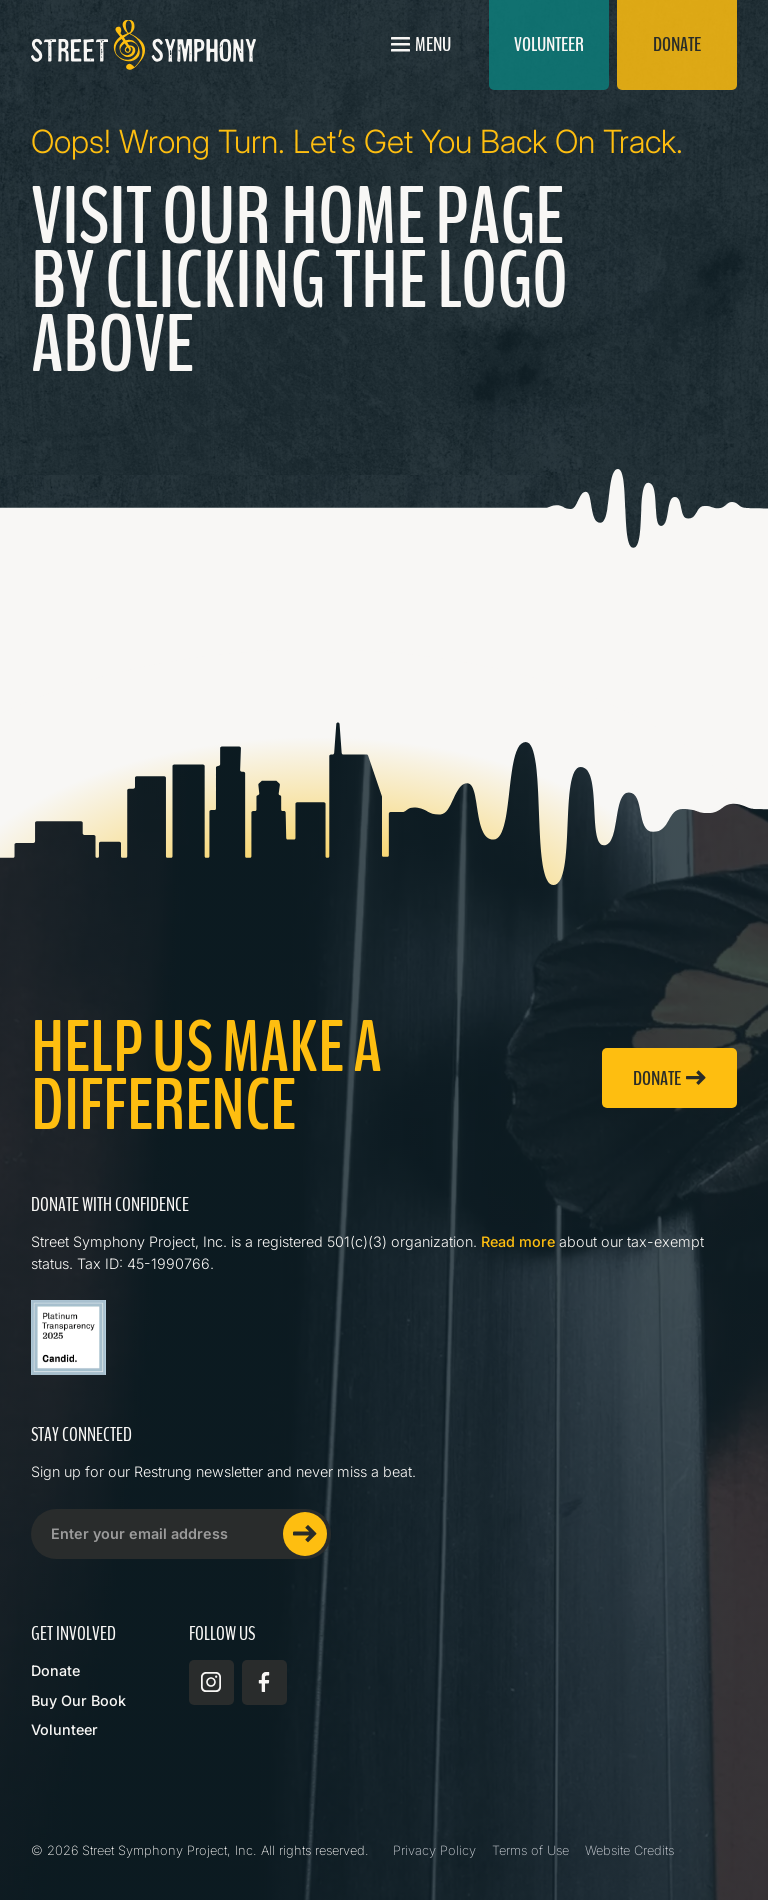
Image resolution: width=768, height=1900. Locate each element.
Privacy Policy (434, 1850)
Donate (55, 1670)
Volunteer (64, 1729)
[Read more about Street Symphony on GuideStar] (68, 1337)
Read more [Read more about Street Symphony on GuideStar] (518, 1241)
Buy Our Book (78, 1700)
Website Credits (629, 1850)
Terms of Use (530, 1850)
